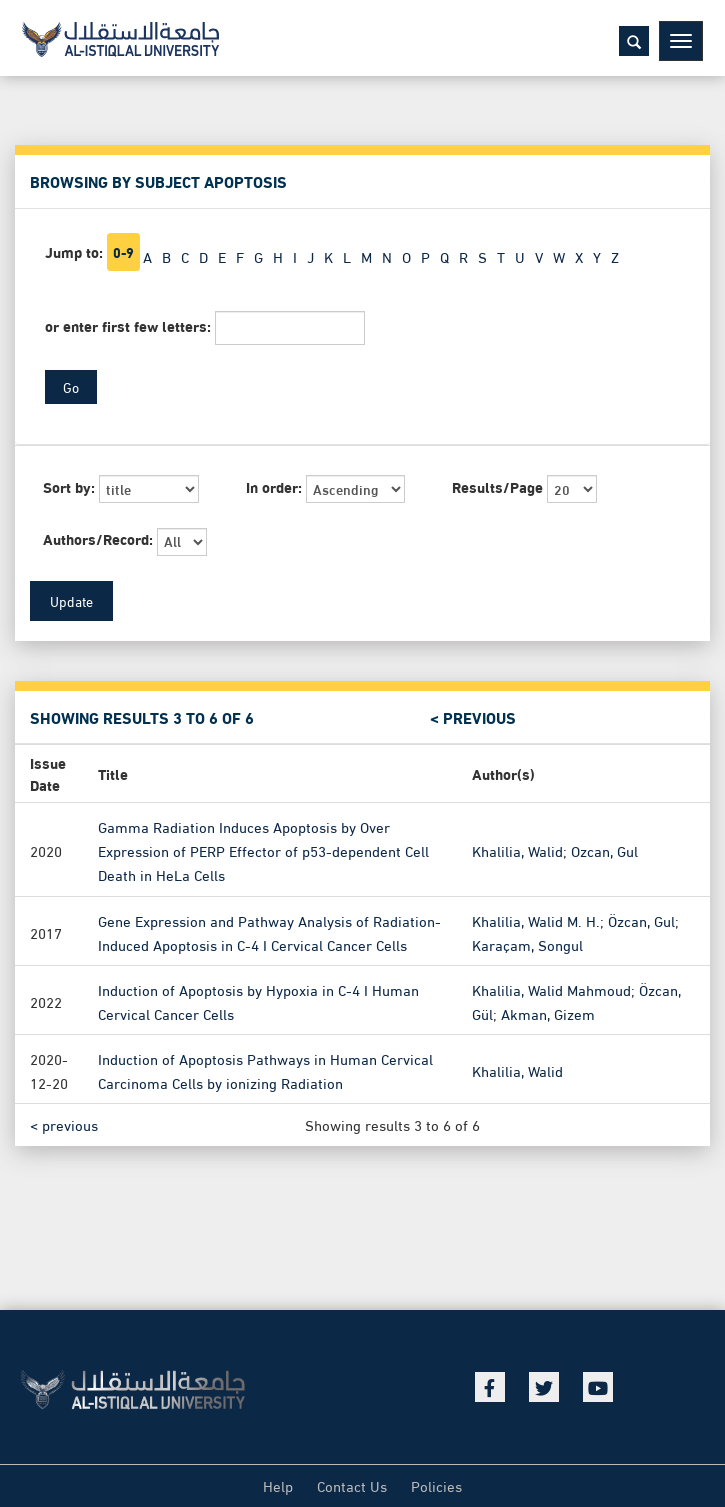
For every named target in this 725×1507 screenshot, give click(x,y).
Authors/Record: (98, 538)
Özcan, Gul (641, 919)
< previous (473, 717)
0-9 (123, 252)
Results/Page (497, 486)
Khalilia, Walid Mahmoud (551, 988)
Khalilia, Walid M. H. (536, 919)
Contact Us (352, 1485)
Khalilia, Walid (517, 850)
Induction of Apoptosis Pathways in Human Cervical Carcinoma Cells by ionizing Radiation (265, 1070)
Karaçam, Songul (527, 943)
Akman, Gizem (548, 1013)
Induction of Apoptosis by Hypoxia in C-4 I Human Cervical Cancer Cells (258, 1000)
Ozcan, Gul (604, 850)
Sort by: (69, 486)
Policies (436, 1485)
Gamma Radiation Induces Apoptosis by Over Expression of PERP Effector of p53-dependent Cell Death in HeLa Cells (263, 850)
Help (278, 1485)
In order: (274, 486)
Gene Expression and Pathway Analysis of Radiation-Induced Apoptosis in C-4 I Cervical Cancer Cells (269, 931)
